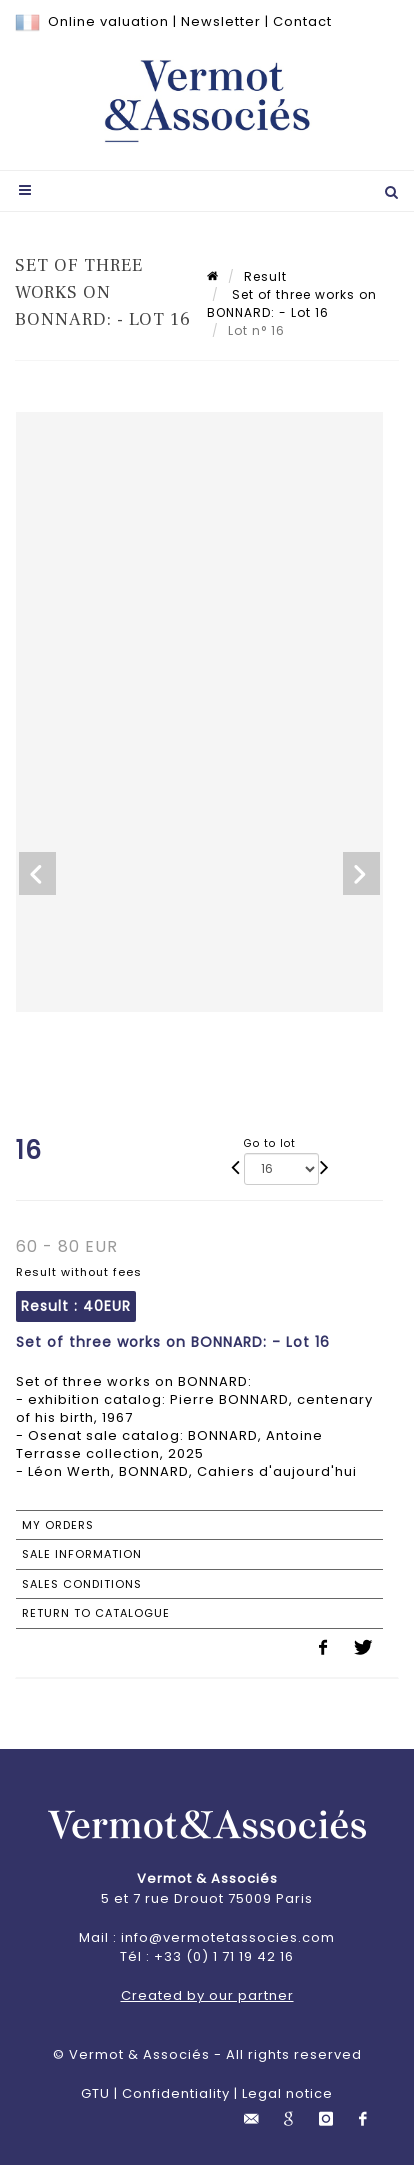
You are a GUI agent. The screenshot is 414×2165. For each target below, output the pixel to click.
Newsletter (221, 21)
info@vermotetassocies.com (228, 1937)
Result (265, 276)
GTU (95, 2093)
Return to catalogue (96, 1613)
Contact (302, 21)
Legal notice (287, 2093)
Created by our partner (207, 1995)
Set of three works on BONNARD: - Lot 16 (292, 303)
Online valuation (108, 21)
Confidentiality (176, 2093)
